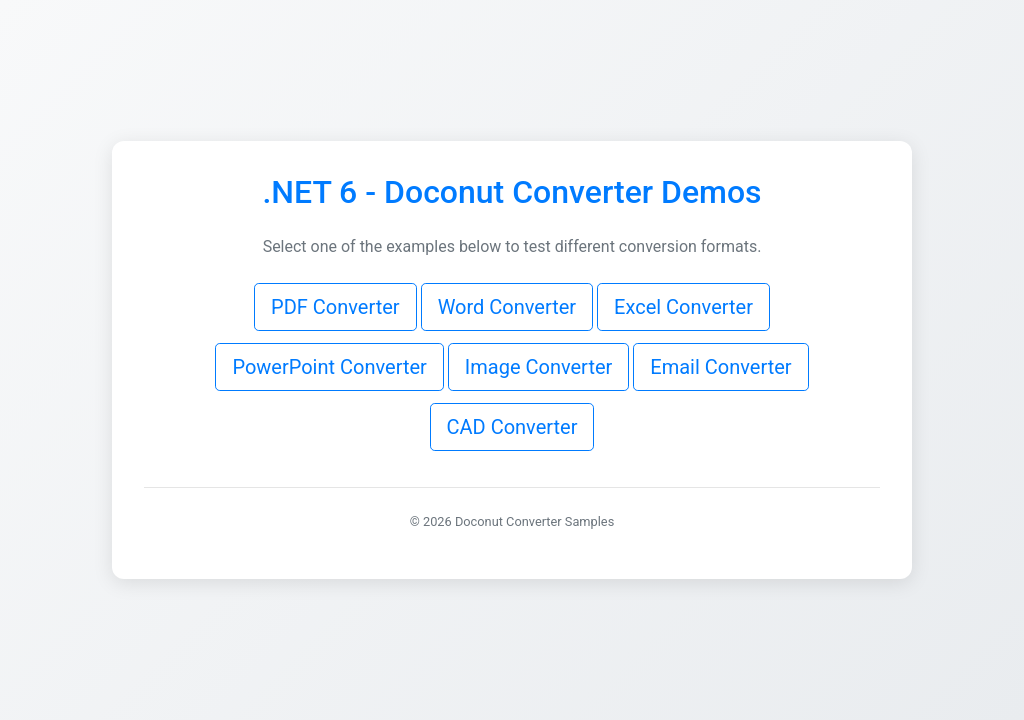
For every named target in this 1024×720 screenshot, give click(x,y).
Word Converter (507, 307)
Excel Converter (683, 307)
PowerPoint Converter (329, 367)
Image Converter (538, 367)
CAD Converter (512, 427)
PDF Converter (335, 307)
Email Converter (720, 367)
